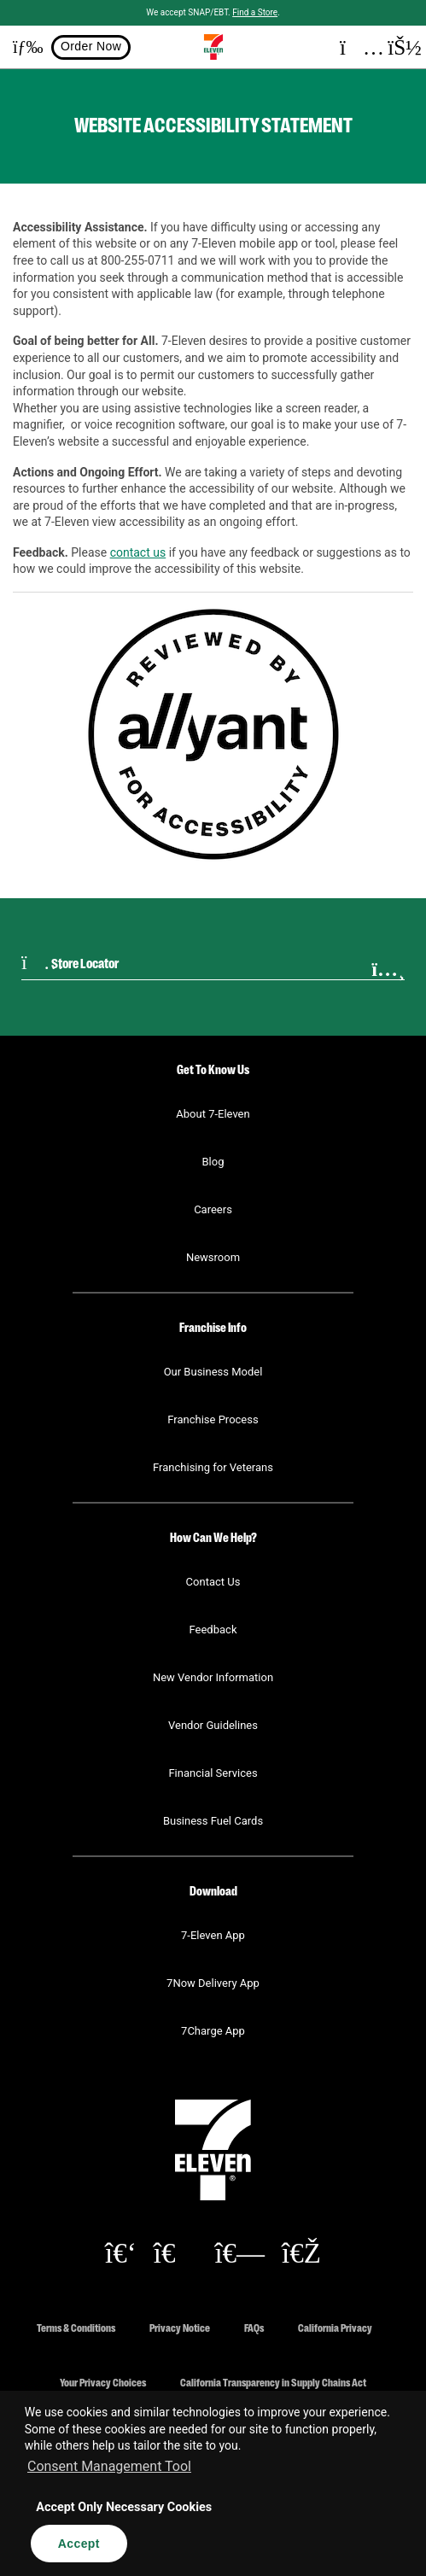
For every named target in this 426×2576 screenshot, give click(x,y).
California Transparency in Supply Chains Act (273, 2381)
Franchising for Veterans (213, 1467)
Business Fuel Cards (213, 1820)
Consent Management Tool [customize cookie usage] (109, 2466)
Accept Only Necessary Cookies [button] (124, 2507)
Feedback (213, 1629)
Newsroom (213, 1257)
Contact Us (213, 1581)
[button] (21, 47)
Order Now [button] (91, 46)
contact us (138, 552)
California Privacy (335, 2327)
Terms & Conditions (76, 2327)
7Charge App (213, 2030)
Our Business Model (213, 1371)
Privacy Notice (179, 2327)
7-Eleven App (213, 1935)
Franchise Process (212, 1419)
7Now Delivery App (213, 1983)
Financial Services (212, 1773)
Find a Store (254, 12)
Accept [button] (79, 2543)
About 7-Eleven (212, 1113)
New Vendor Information (213, 1677)
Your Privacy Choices (103, 2381)
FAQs (254, 2327)
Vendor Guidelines (213, 1725)
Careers (213, 1209)
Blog (213, 1161)
